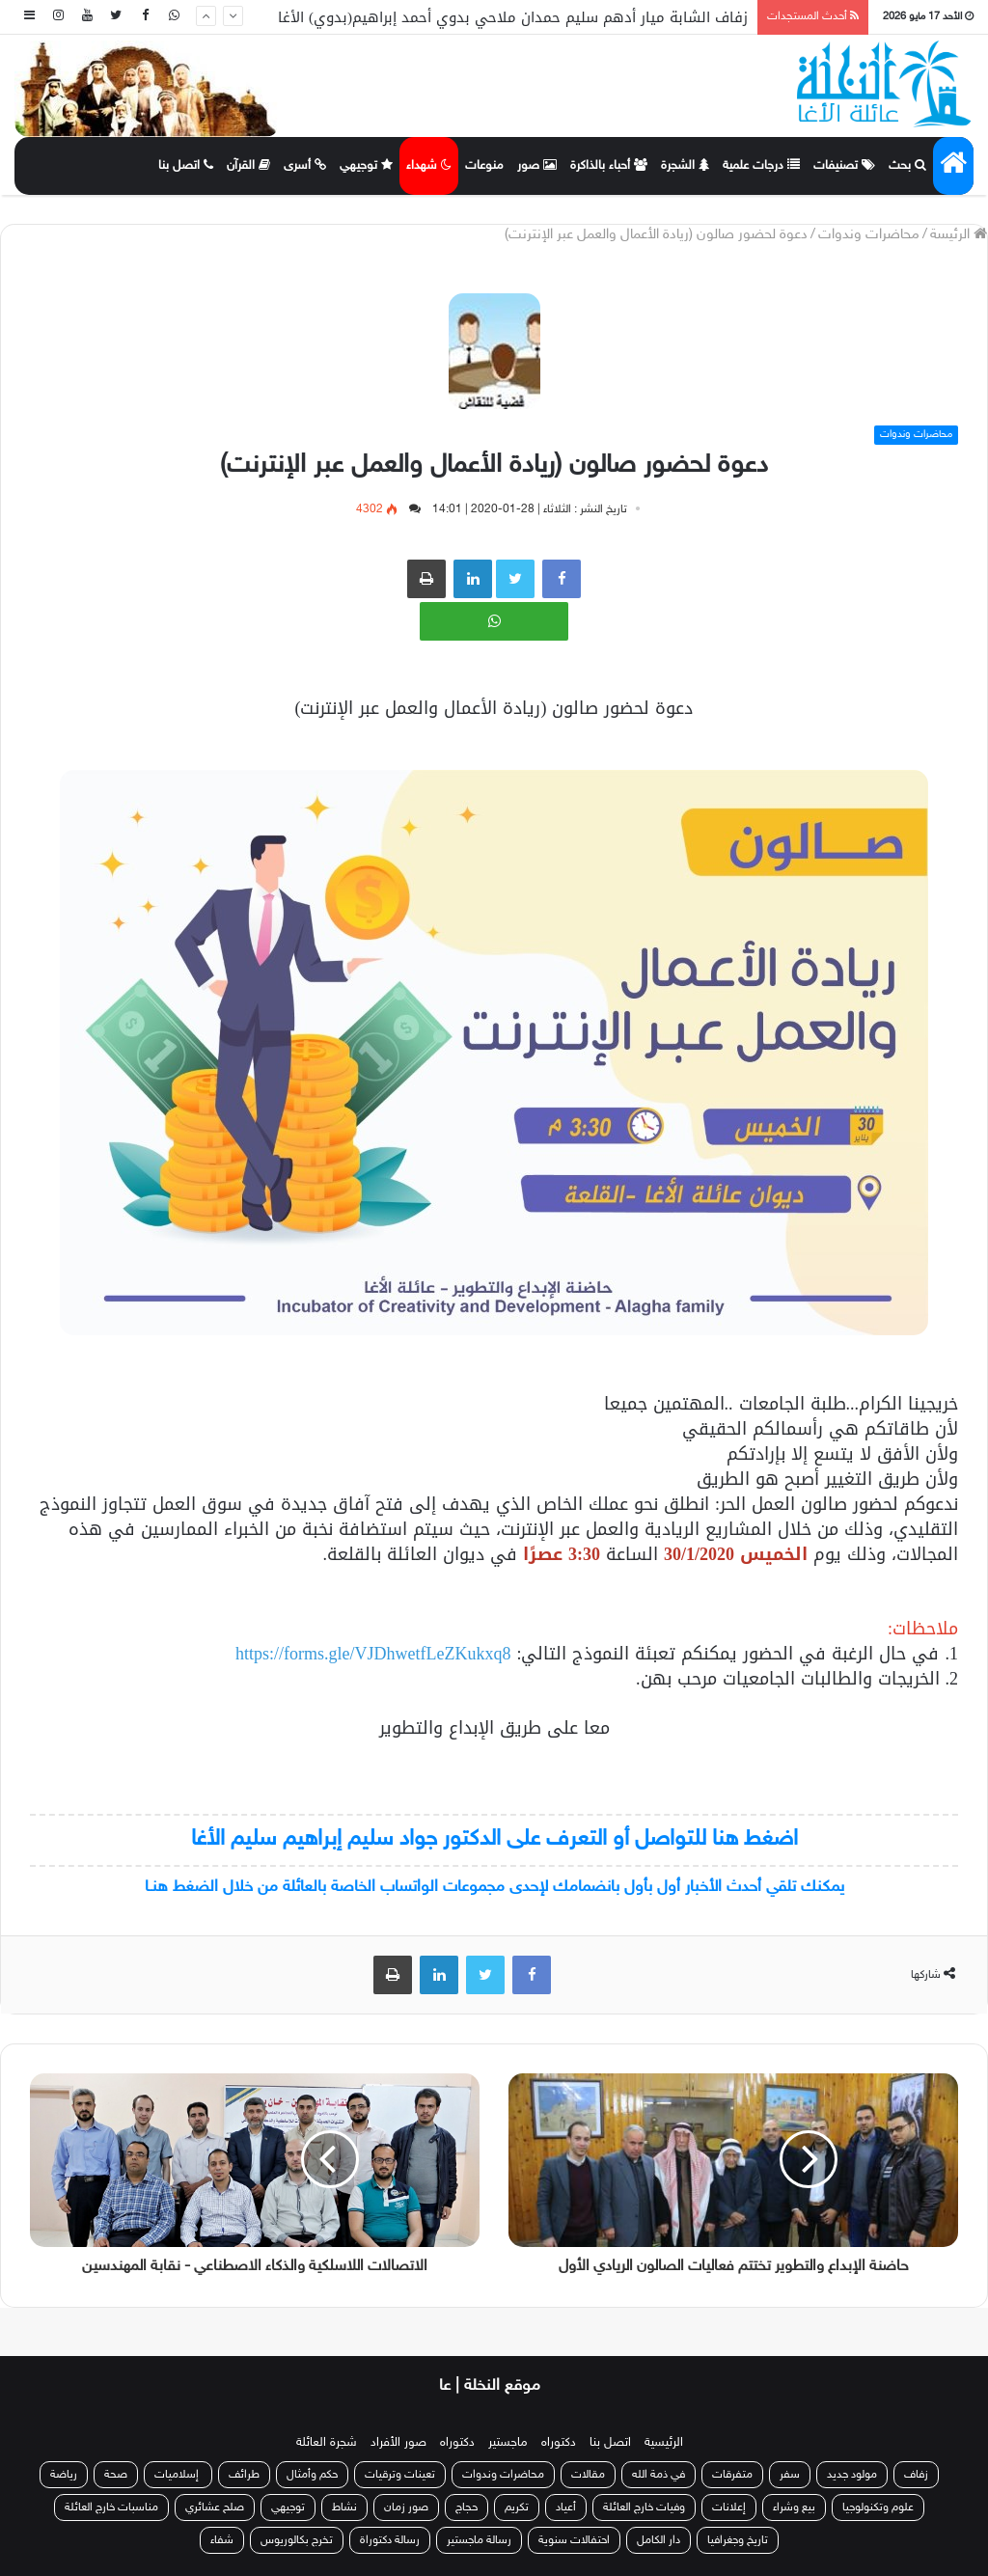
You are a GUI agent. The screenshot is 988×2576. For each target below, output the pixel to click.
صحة (115, 2474)
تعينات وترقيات (400, 2474)
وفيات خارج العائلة (644, 2507)
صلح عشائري (214, 2507)
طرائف (244, 2474)
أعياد (566, 2507)
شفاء (221, 2540)
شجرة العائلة (326, 2443)
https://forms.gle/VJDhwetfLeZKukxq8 (372, 1653)
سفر (790, 2474)
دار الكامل (658, 2540)
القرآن (248, 166)
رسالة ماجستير (479, 2540)
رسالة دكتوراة (390, 2540)
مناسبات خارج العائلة (111, 2507)
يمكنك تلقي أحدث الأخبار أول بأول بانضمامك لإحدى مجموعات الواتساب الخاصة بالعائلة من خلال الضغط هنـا (494, 1887)
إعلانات (729, 2507)
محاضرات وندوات (868, 235)
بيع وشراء (794, 2507)
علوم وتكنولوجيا (878, 2507)
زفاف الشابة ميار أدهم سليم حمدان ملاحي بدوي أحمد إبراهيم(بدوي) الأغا (513, 17)
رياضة (63, 2474)
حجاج (466, 2507)
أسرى (305, 166)
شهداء (429, 166)
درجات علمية (761, 166)
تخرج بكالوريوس (297, 2540)
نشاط (344, 2507)
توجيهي (366, 166)
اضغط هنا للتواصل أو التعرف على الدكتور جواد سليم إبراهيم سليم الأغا (494, 1839)
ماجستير (508, 2443)
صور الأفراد (398, 2443)
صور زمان (406, 2507)
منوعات (484, 166)
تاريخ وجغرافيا (737, 2540)
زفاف (916, 2474)
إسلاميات (178, 2474)
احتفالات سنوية (574, 2540)
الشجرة (685, 166)
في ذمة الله (658, 2474)
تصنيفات (844, 166)
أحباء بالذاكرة (608, 166)
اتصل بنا (185, 166)
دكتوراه (558, 2443)
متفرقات (732, 2474)
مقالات (588, 2474)
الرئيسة (958, 235)
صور (537, 166)
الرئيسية (664, 2443)
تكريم (517, 2507)
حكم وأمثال (312, 2474)
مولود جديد (852, 2474)
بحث (907, 166)
